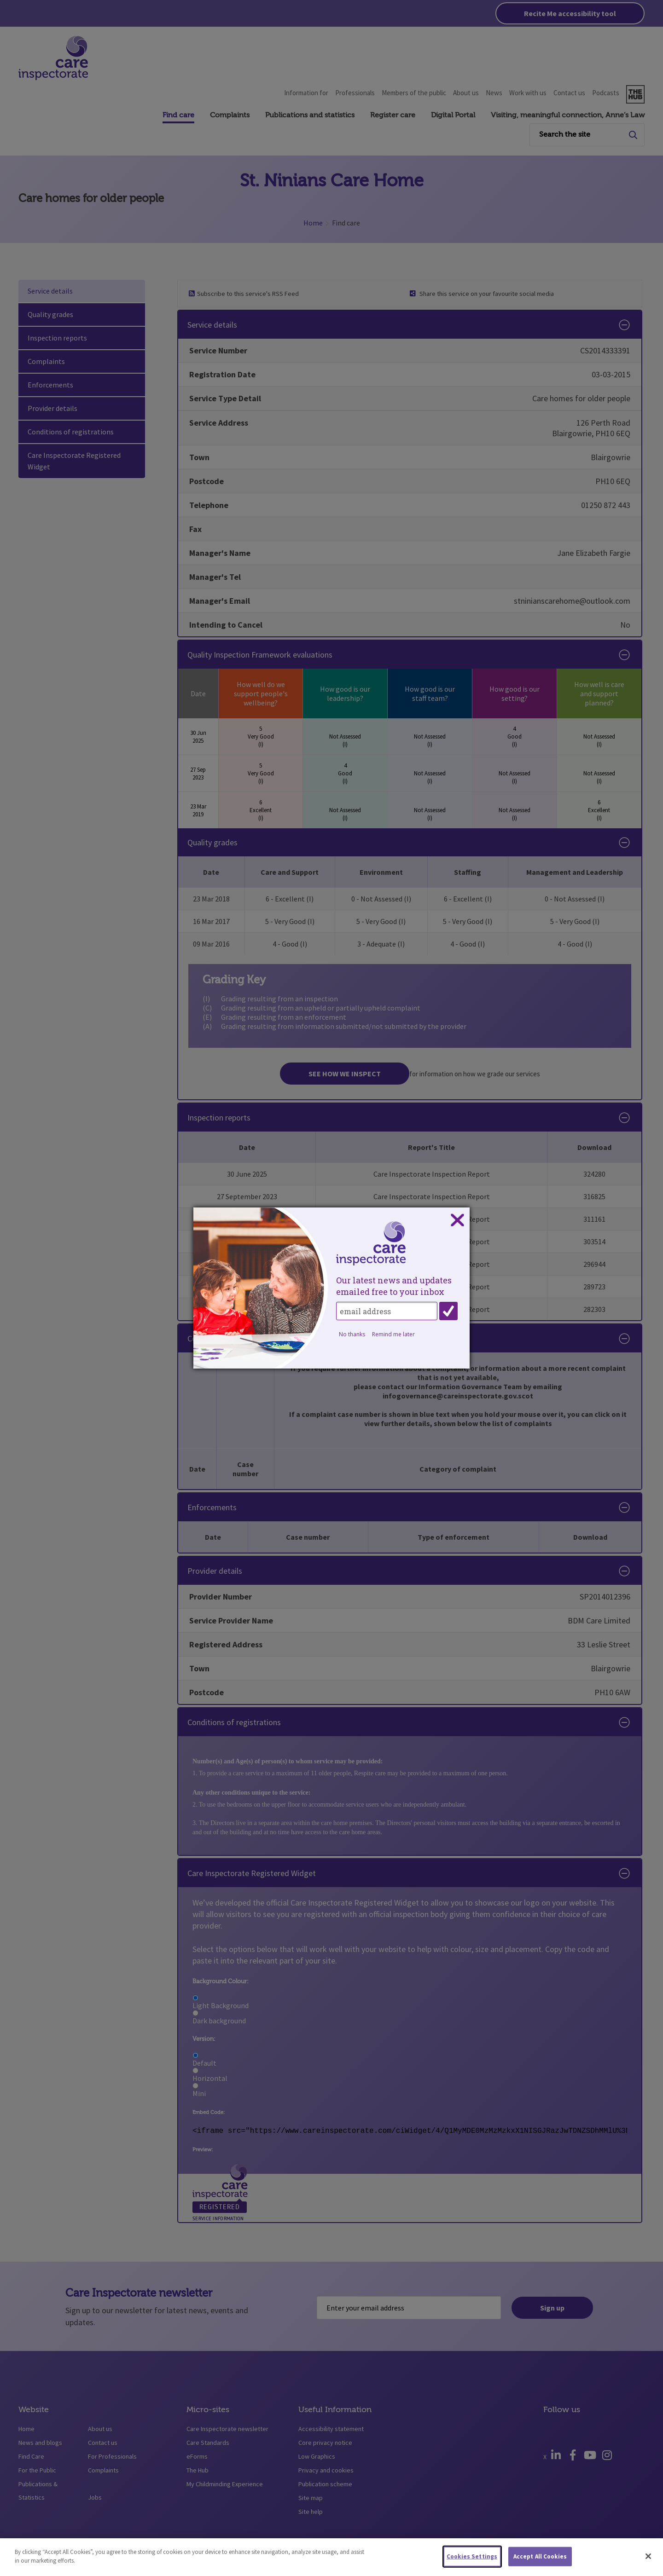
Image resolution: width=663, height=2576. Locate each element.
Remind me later (393, 1334)
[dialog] (331, 1288)
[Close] (648, 2556)
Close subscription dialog (457, 1220)
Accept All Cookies (540, 2556)
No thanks (352, 1334)
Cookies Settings (472, 2556)
